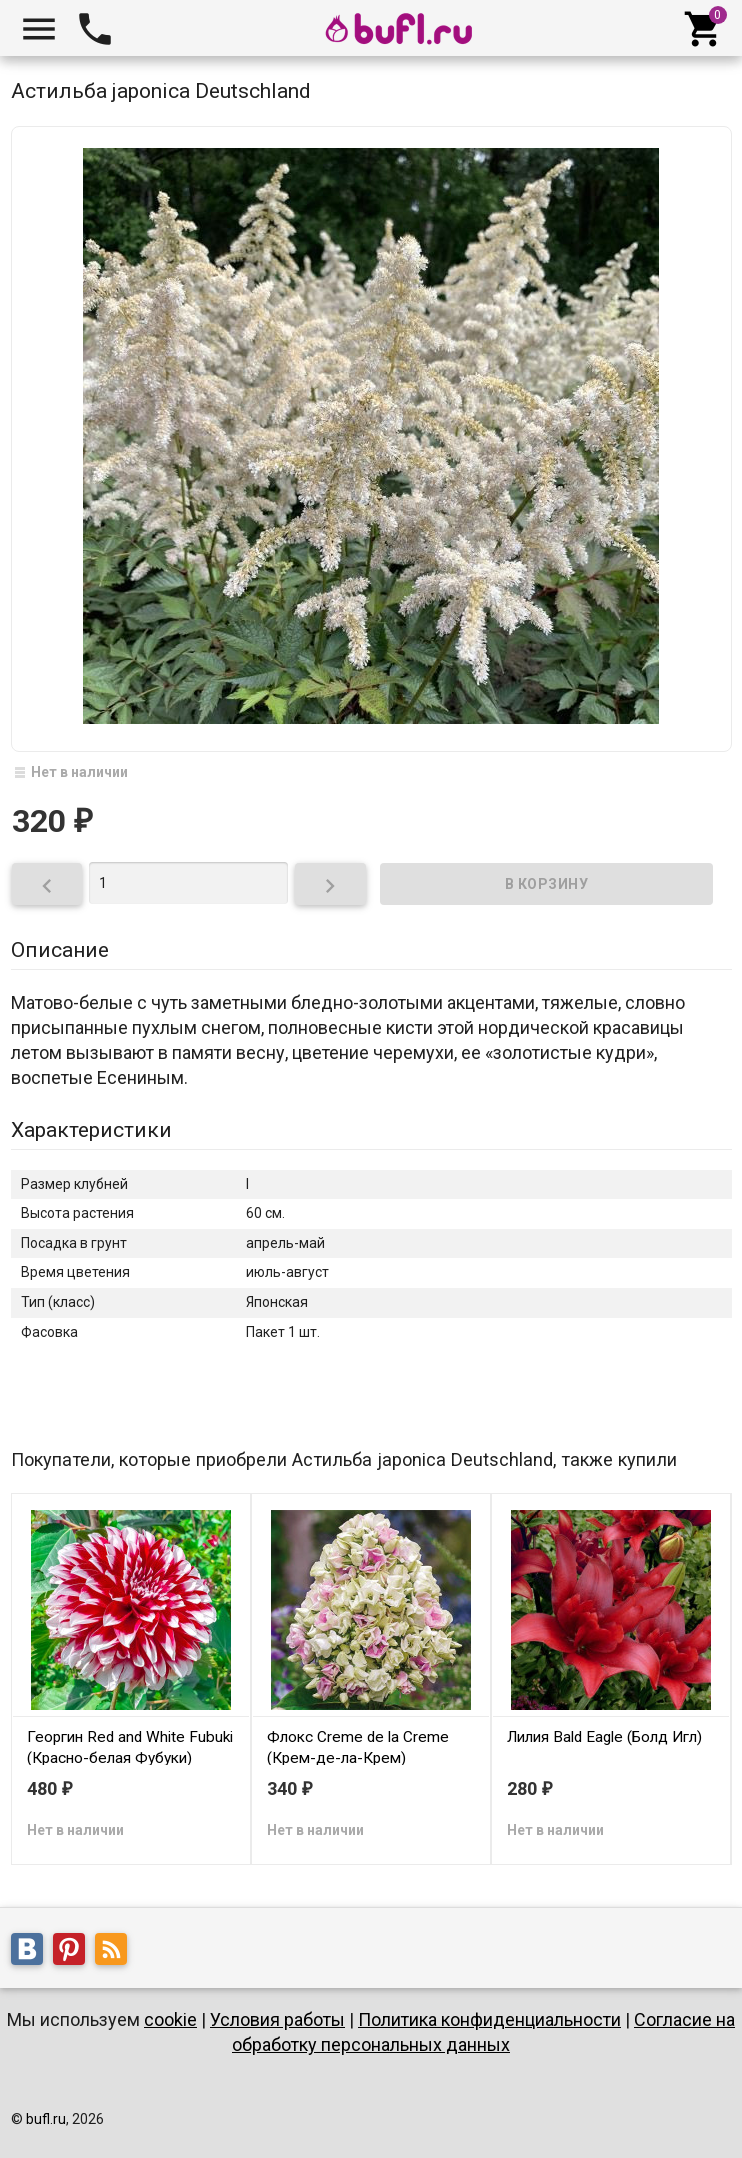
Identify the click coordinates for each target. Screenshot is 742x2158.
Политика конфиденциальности (489, 2019)
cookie (170, 2019)
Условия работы (277, 2019)
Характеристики (91, 1130)
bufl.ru (46, 2119)
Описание (60, 950)
